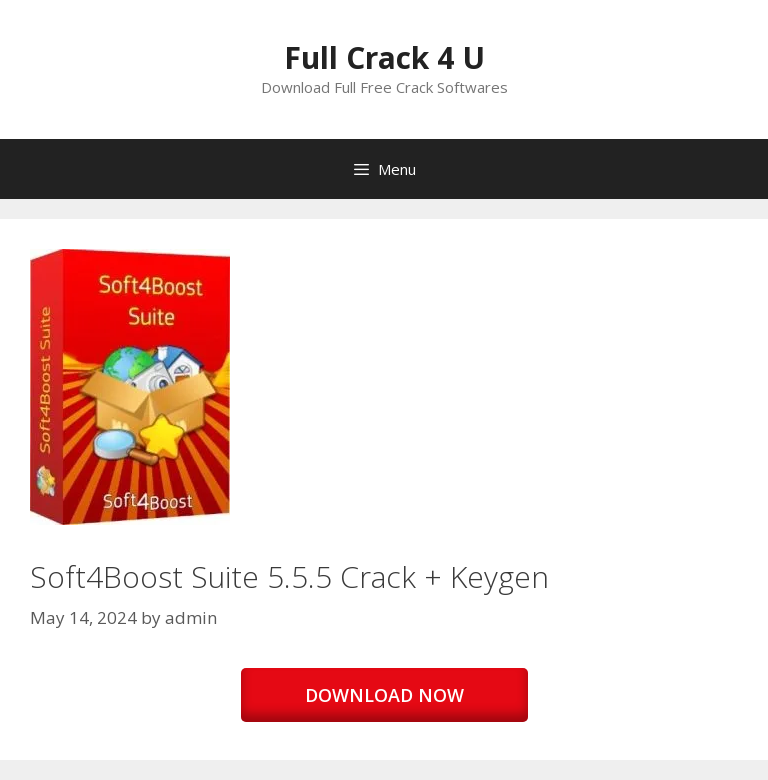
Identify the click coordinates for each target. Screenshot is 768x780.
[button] (130, 387)
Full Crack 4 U (384, 57)
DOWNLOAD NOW (384, 695)
